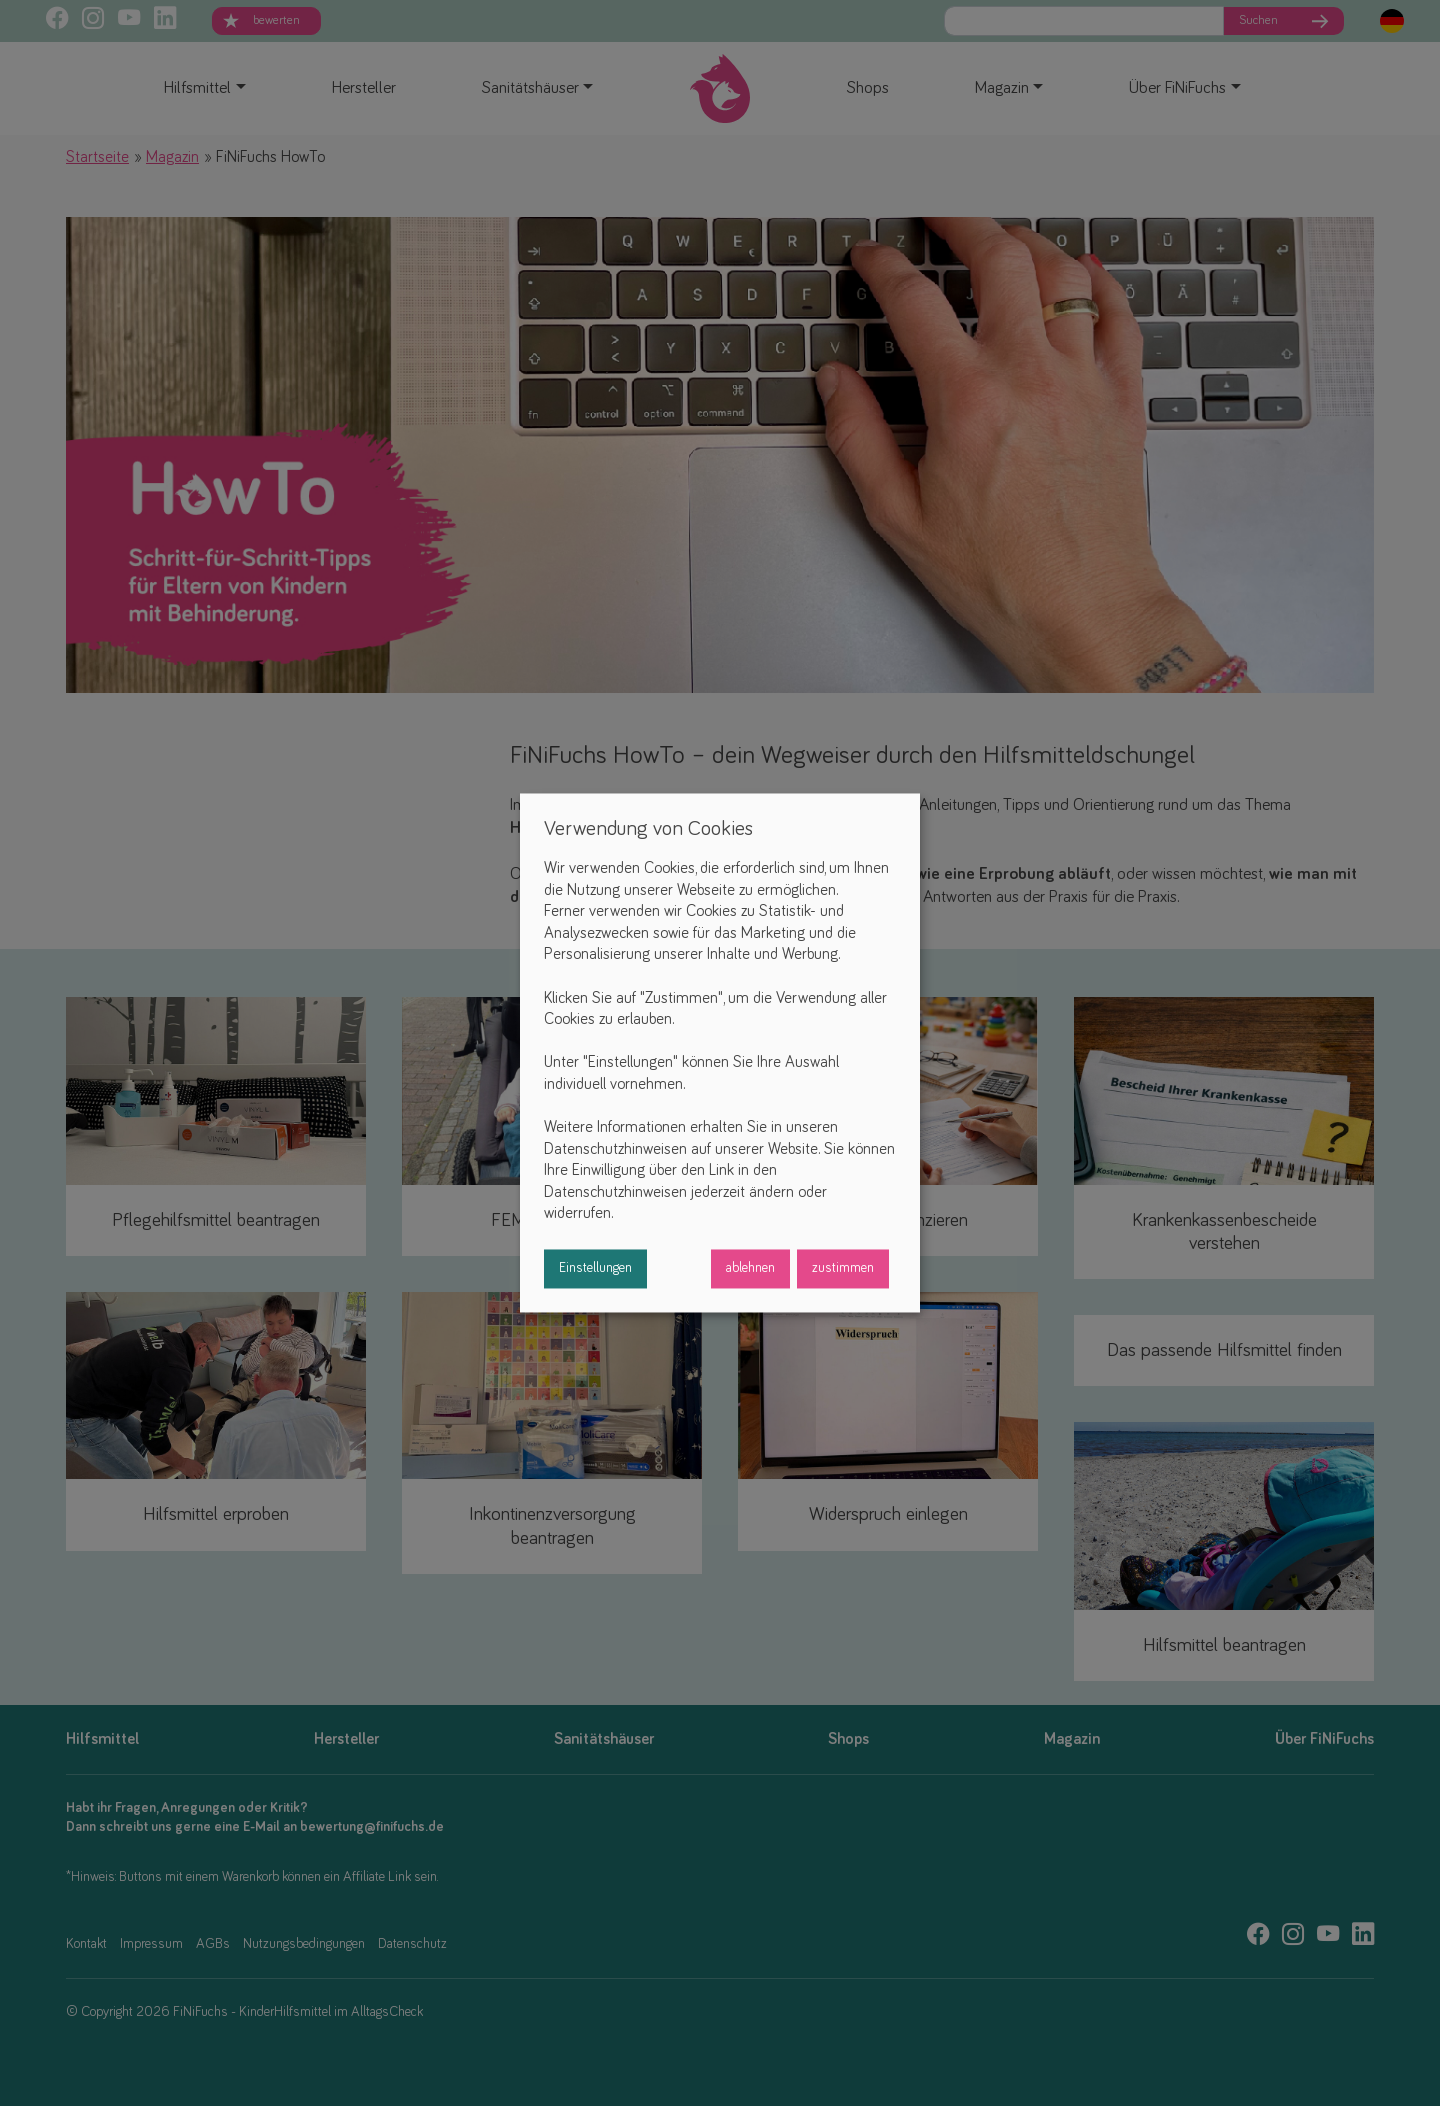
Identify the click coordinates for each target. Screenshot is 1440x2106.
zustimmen (843, 1269)
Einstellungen (595, 1269)
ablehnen (750, 1269)
